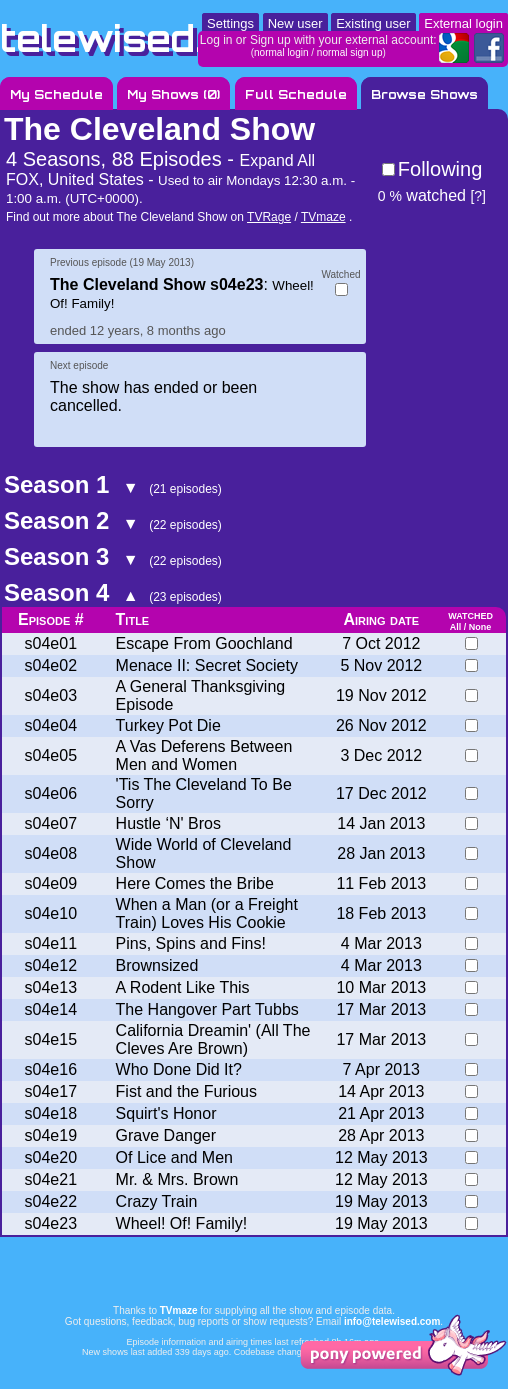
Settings (230, 23)
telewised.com (144, 38)
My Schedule (56, 94)
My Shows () (173, 94)
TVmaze (323, 217)
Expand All (277, 160)
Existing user (373, 23)
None (480, 627)
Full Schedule (296, 94)
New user (295, 23)
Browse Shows (424, 94)
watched (422, 195)
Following (440, 169)
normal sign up (350, 52)
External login (463, 23)
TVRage (269, 217)
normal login (281, 52)
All (456, 627)
